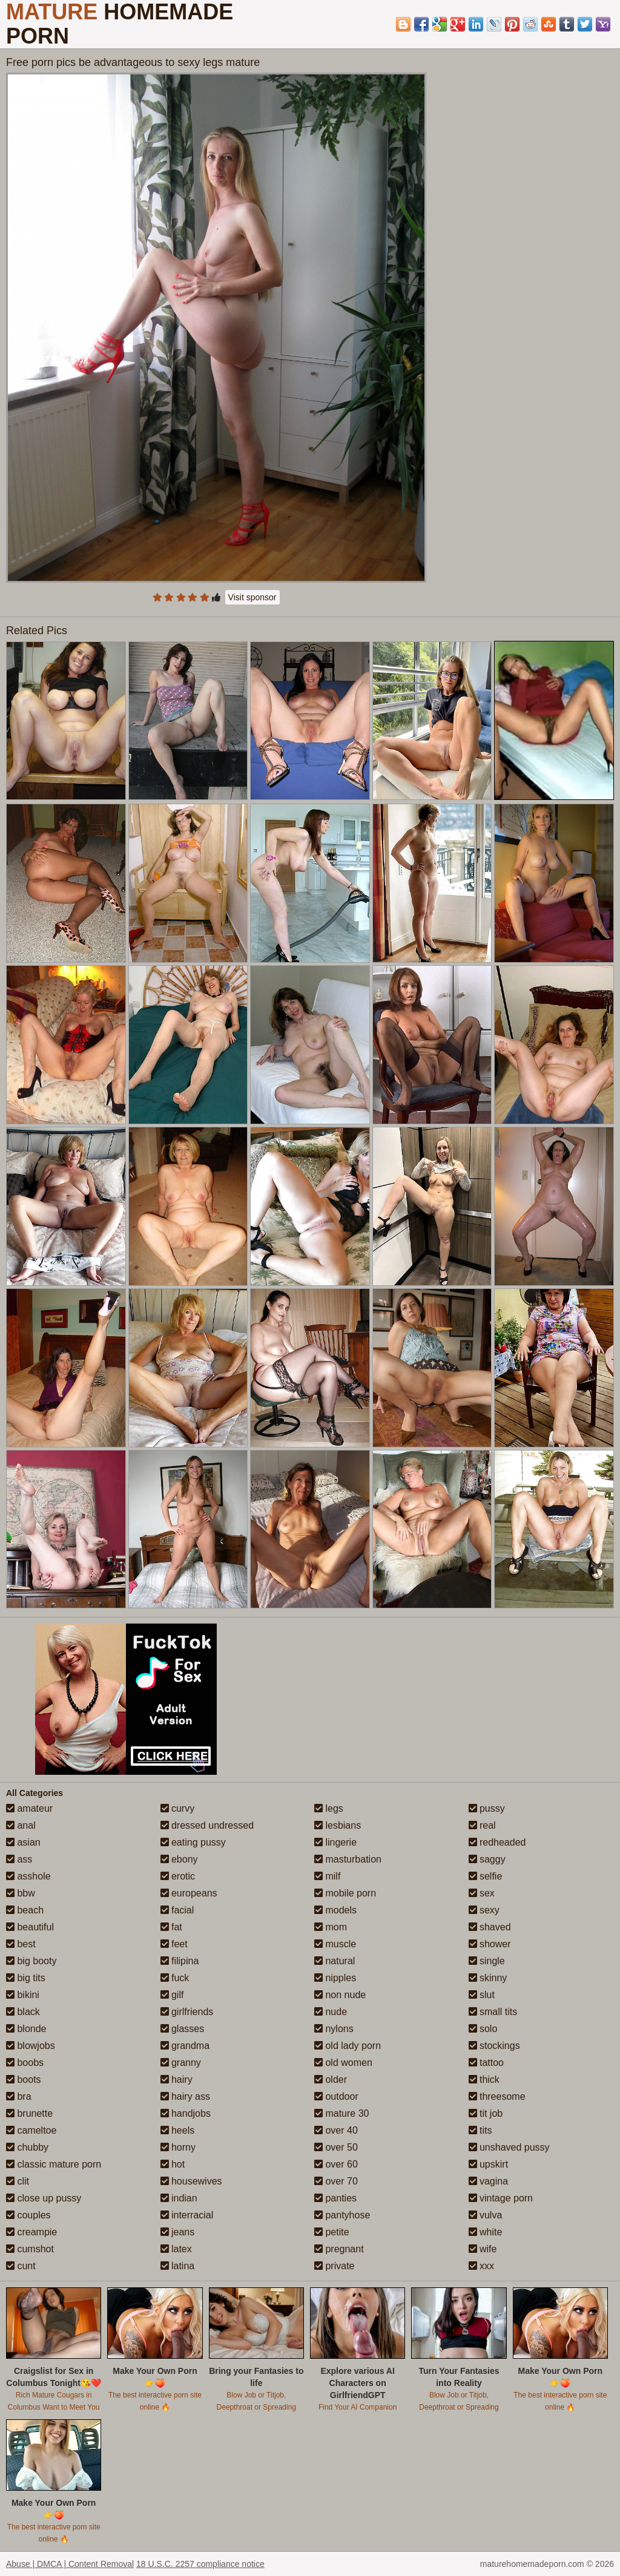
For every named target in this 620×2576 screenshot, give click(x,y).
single (487, 1961)
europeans (188, 1893)
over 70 (336, 2181)
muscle (335, 1944)
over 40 (336, 2130)
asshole (28, 1876)
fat (171, 1927)
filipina (179, 1961)
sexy (484, 1910)
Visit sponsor (252, 597)
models (335, 1910)
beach (25, 1910)
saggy (487, 1859)
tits (480, 2130)
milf (327, 1876)
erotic (178, 1876)
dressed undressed (207, 1825)
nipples (335, 1978)
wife (483, 2249)
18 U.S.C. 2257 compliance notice (200, 2564)
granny (180, 2062)
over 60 (336, 2164)
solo (483, 2029)
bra (18, 2096)
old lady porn (347, 2045)
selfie (486, 1876)
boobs (25, 2062)
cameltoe (31, 2130)
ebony (179, 1859)
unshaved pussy (509, 2147)
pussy (487, 1808)
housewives (191, 2181)
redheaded (497, 1842)
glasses (182, 2029)
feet (174, 1944)
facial (177, 1910)
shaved (490, 1927)
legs (328, 1808)
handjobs (185, 2113)
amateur (29, 1808)
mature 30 (341, 2113)
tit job (486, 2113)
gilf (172, 1995)
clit (17, 2181)
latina (177, 2266)
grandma (185, 2045)
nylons (334, 2029)
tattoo (486, 2062)
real (482, 1825)
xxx (481, 2266)
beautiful (30, 1927)
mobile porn (345, 1893)
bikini (22, 1995)
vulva (486, 2215)
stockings (494, 2045)
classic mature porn (53, 2164)
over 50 (336, 2147)
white (486, 2232)
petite (331, 2232)
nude (330, 2012)
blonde (26, 2029)
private (334, 2266)
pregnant (339, 2249)
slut (482, 1995)
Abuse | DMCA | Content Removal (70, 2564)
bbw (20, 1893)
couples (28, 2215)
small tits (493, 2012)
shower (490, 1944)
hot (172, 2164)
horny (178, 2147)
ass (19, 1859)
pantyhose (342, 2215)
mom (330, 1927)
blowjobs (30, 2045)
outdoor (336, 2096)
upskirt (489, 2164)
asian (23, 1842)
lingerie (335, 1842)
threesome (497, 2096)
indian (178, 2198)
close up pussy (43, 2198)
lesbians (337, 1825)
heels (177, 2130)
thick (484, 2079)
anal (21, 1825)
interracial (187, 2215)
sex (482, 1893)
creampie (31, 2232)
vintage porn (501, 2198)
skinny (488, 1978)
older (330, 2079)
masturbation (347, 1859)
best (21, 1944)
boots (23, 2079)
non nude (340, 1995)
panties (335, 2198)
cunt (21, 2266)
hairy (176, 2079)
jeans (177, 2232)
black (23, 2012)
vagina (489, 2181)
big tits (25, 1978)
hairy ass (185, 2096)
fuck (175, 1978)
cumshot (30, 2249)
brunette (29, 2113)
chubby (27, 2147)
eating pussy (193, 1842)
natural (334, 1961)
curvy (177, 1808)
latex (176, 2249)
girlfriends (187, 2012)
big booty (31, 1961)
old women (343, 2062)
